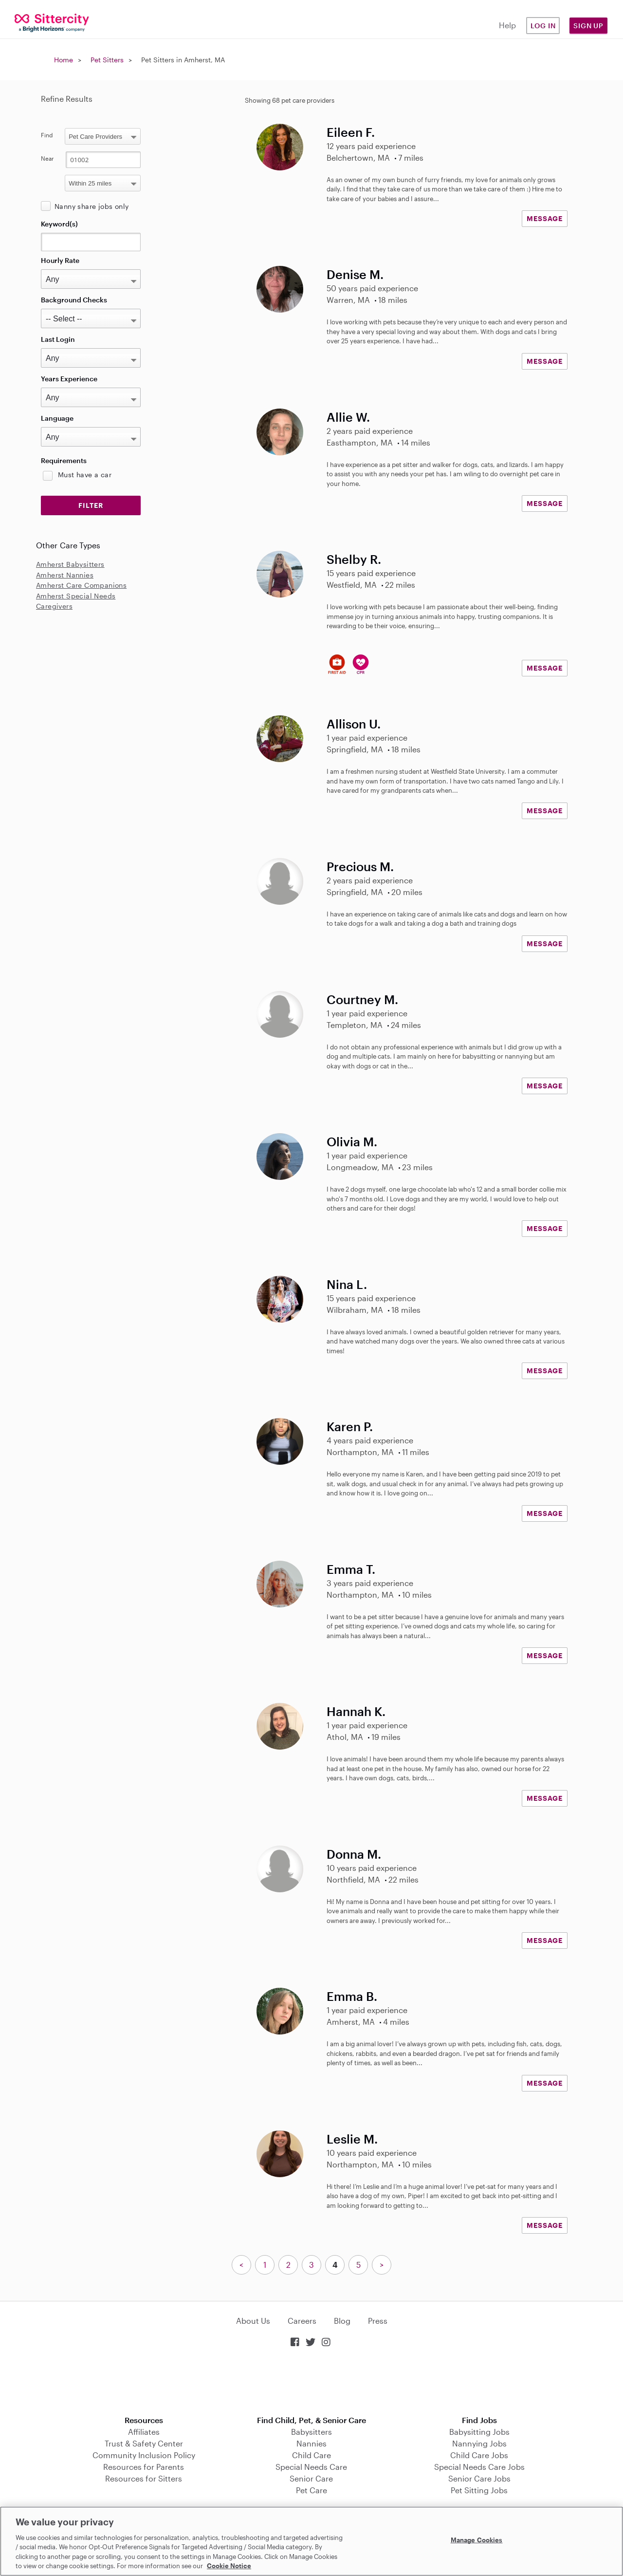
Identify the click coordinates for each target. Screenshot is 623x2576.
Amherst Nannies (64, 575)
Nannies (311, 2443)
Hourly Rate (60, 260)
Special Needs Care (311, 2466)
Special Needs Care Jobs (479, 2466)
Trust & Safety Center (144, 2443)
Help (507, 25)
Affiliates (144, 2431)
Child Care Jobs (479, 2455)
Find (47, 134)
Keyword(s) (59, 224)
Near (47, 158)
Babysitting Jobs (479, 2431)
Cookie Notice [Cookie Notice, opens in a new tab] (229, 2566)
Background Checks (74, 300)
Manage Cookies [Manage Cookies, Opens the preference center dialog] (477, 2540)
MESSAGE (545, 218)
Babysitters (311, 2431)
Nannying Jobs (479, 2443)
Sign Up (588, 25)
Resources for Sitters (143, 2478)
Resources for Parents (143, 2466)
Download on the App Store (311, 2382)
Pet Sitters (107, 60)
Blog (342, 2320)
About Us (253, 2320)
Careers (302, 2320)
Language (57, 418)
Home (63, 60)
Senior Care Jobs (479, 2478)
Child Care (311, 2455)
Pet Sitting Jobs (479, 2490)
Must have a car (84, 474)
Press (377, 2320)
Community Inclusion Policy (143, 2455)
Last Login (58, 339)
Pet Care (311, 2490)
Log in (543, 25)
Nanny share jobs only (91, 206)
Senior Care (311, 2478)
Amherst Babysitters (70, 564)
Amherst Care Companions (81, 585)
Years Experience (69, 378)
